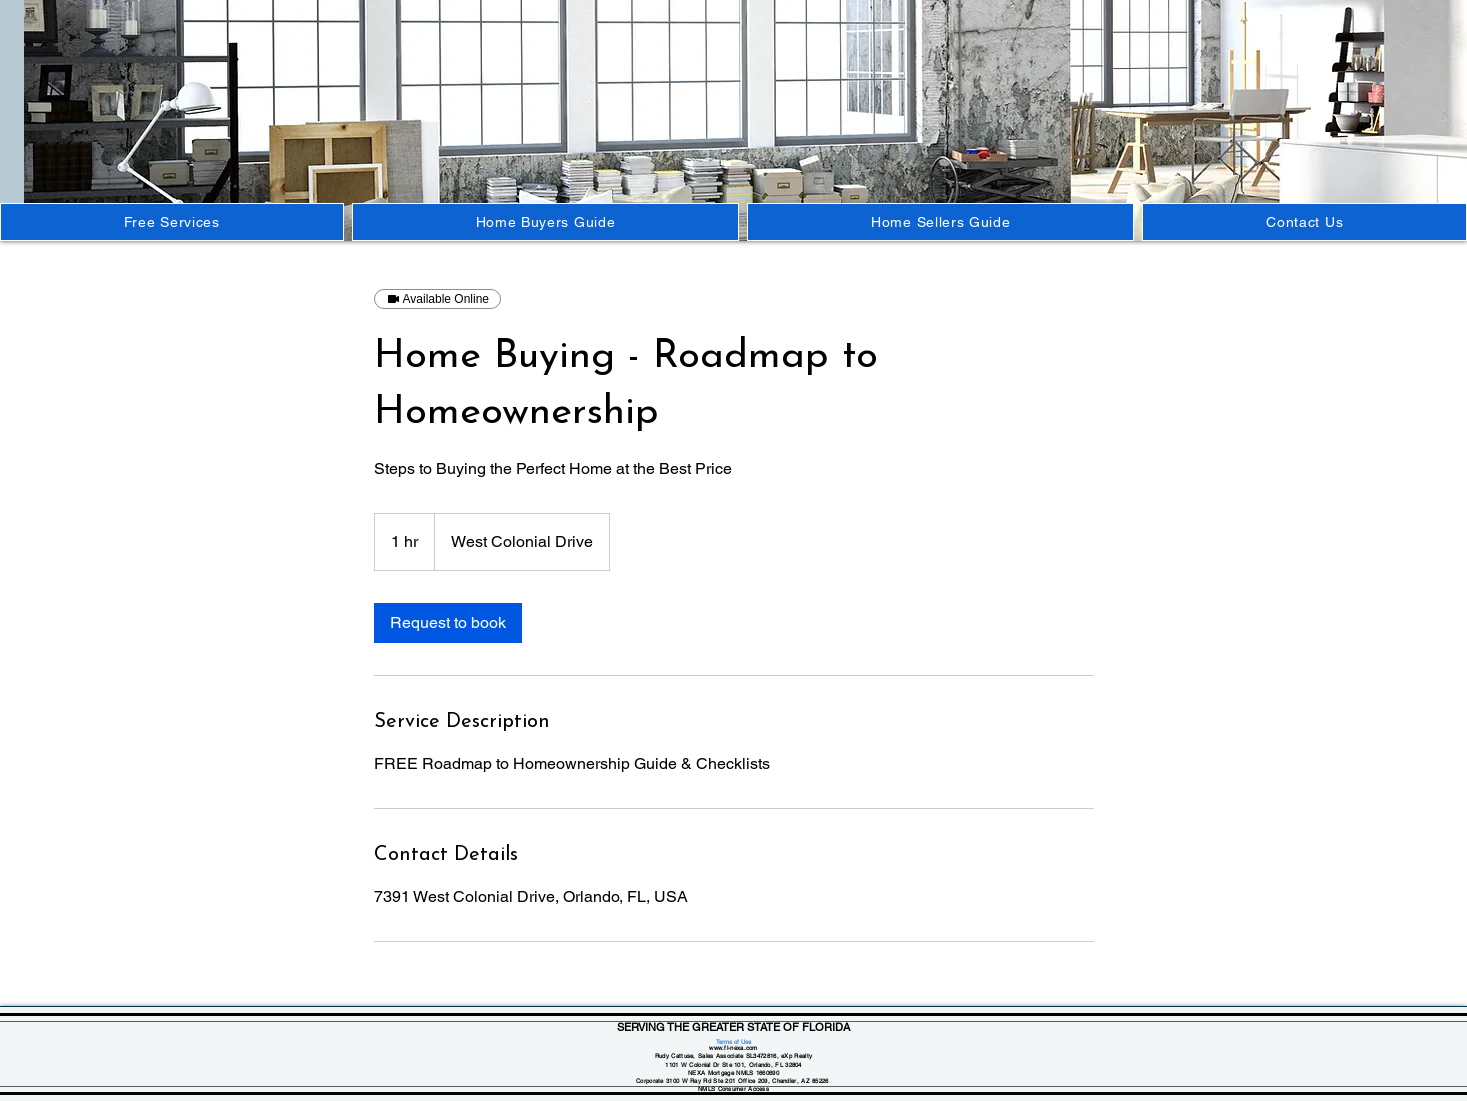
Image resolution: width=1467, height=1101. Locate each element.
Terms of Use (733, 1041)
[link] (448, 623)
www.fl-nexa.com (733, 1047)
